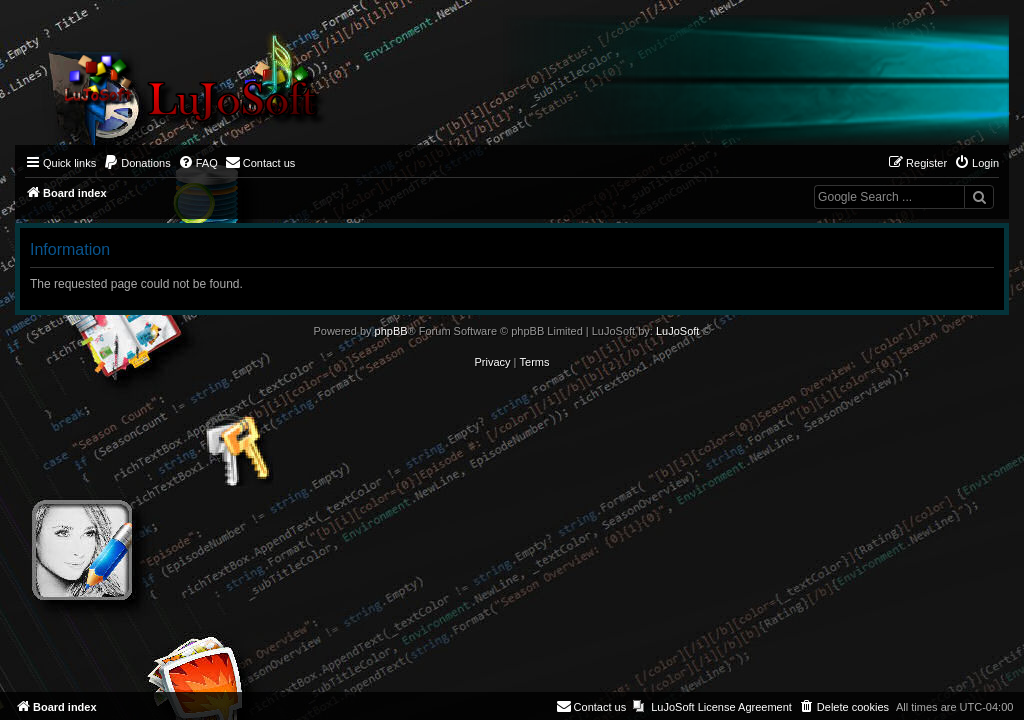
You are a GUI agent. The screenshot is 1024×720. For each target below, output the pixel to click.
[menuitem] (137, 163)
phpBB (391, 331)
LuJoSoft (677, 331)
